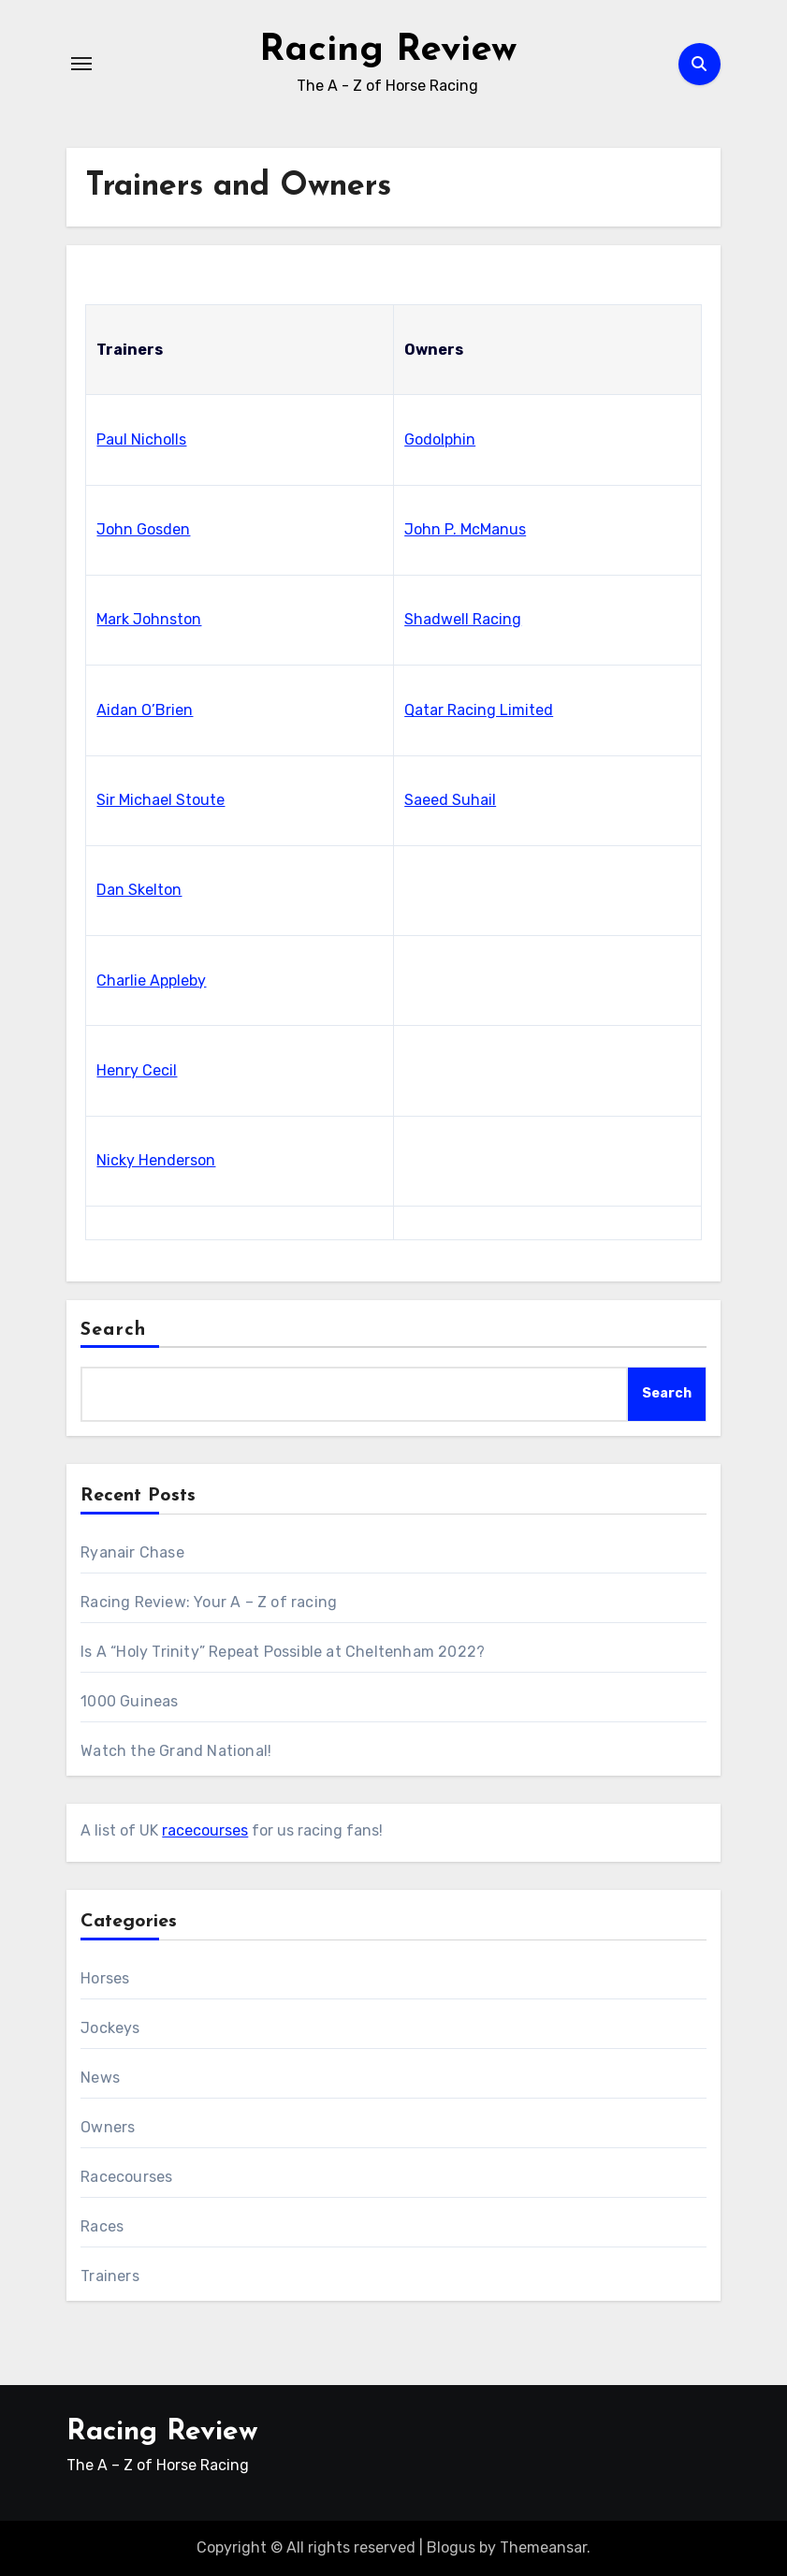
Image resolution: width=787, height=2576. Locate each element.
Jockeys (109, 2028)
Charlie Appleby (151, 980)
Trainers (109, 2276)
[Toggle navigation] (81, 63)
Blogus (451, 2547)
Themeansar (543, 2547)
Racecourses (126, 2177)
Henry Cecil (136, 1070)
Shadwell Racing (462, 619)
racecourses (205, 1830)
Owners (107, 2127)
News (100, 2077)
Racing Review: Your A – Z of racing (208, 1602)
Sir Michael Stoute (160, 800)
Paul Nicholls (141, 439)
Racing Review (388, 50)
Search (113, 1330)
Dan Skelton (139, 890)
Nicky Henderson (155, 1160)
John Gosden (143, 529)
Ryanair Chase (132, 1552)
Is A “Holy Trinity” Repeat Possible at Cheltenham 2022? (282, 1652)
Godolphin (439, 439)
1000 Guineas (129, 1701)
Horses (104, 1978)
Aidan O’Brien (144, 710)
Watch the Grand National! (175, 1751)
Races (102, 2226)
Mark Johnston (148, 619)
